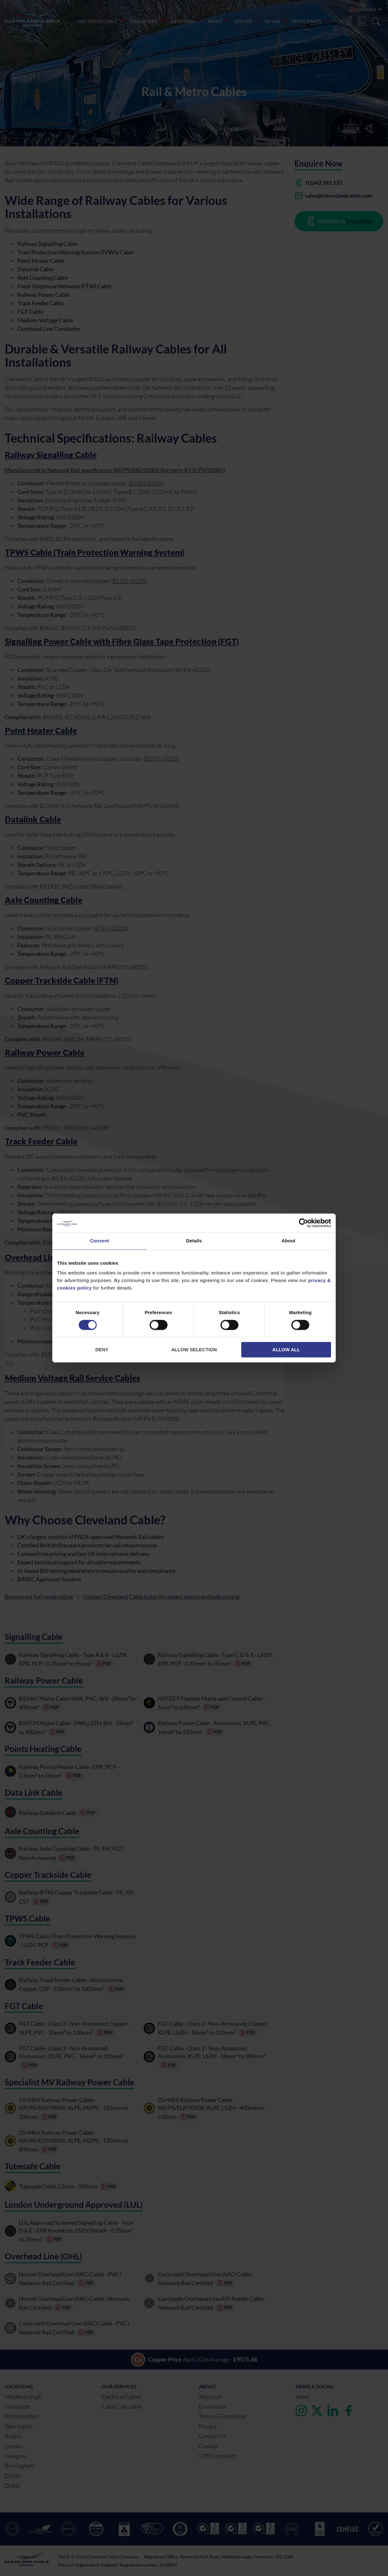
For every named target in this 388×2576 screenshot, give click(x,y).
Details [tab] (194, 1240)
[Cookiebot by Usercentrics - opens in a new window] (303, 1223)
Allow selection (194, 1350)
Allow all (286, 1350)
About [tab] (288, 1240)
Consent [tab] (99, 1240)
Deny (102, 1350)
